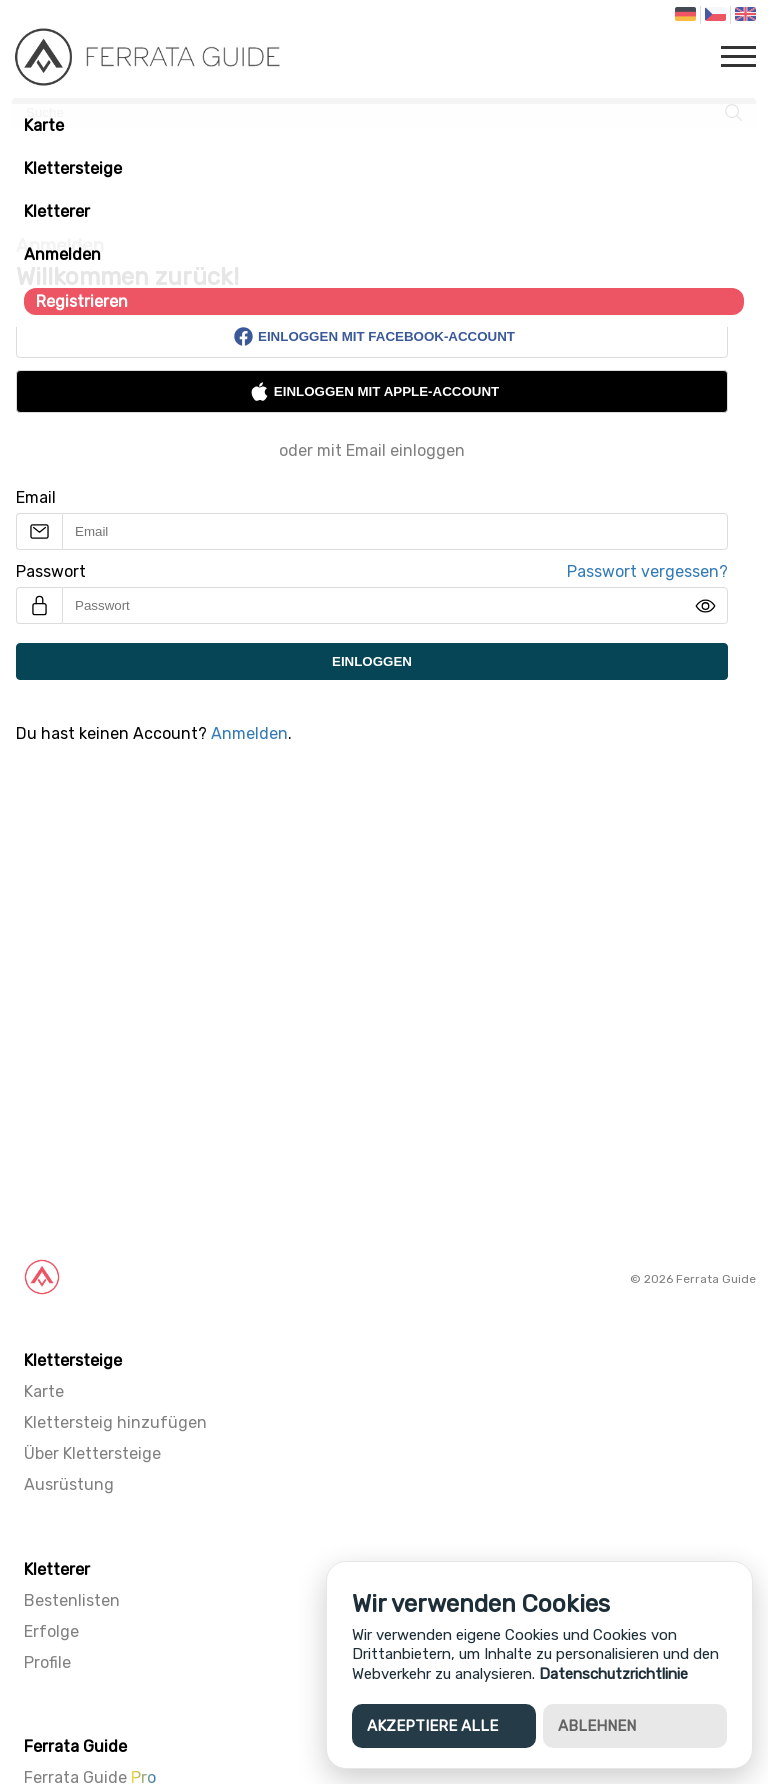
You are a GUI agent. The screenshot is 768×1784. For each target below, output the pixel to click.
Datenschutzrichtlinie (613, 1674)
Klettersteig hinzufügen (115, 1422)
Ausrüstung (69, 1484)
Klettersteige (73, 168)
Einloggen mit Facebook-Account (374, 336)
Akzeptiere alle (432, 1726)
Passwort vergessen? (647, 571)
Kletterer (57, 211)
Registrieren (82, 301)
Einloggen (372, 661)
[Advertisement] (384, 1016)
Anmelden (62, 254)
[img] (705, 606)
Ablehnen (597, 1726)
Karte (44, 125)
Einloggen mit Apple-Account (374, 391)
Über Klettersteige (92, 1453)
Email (36, 497)
